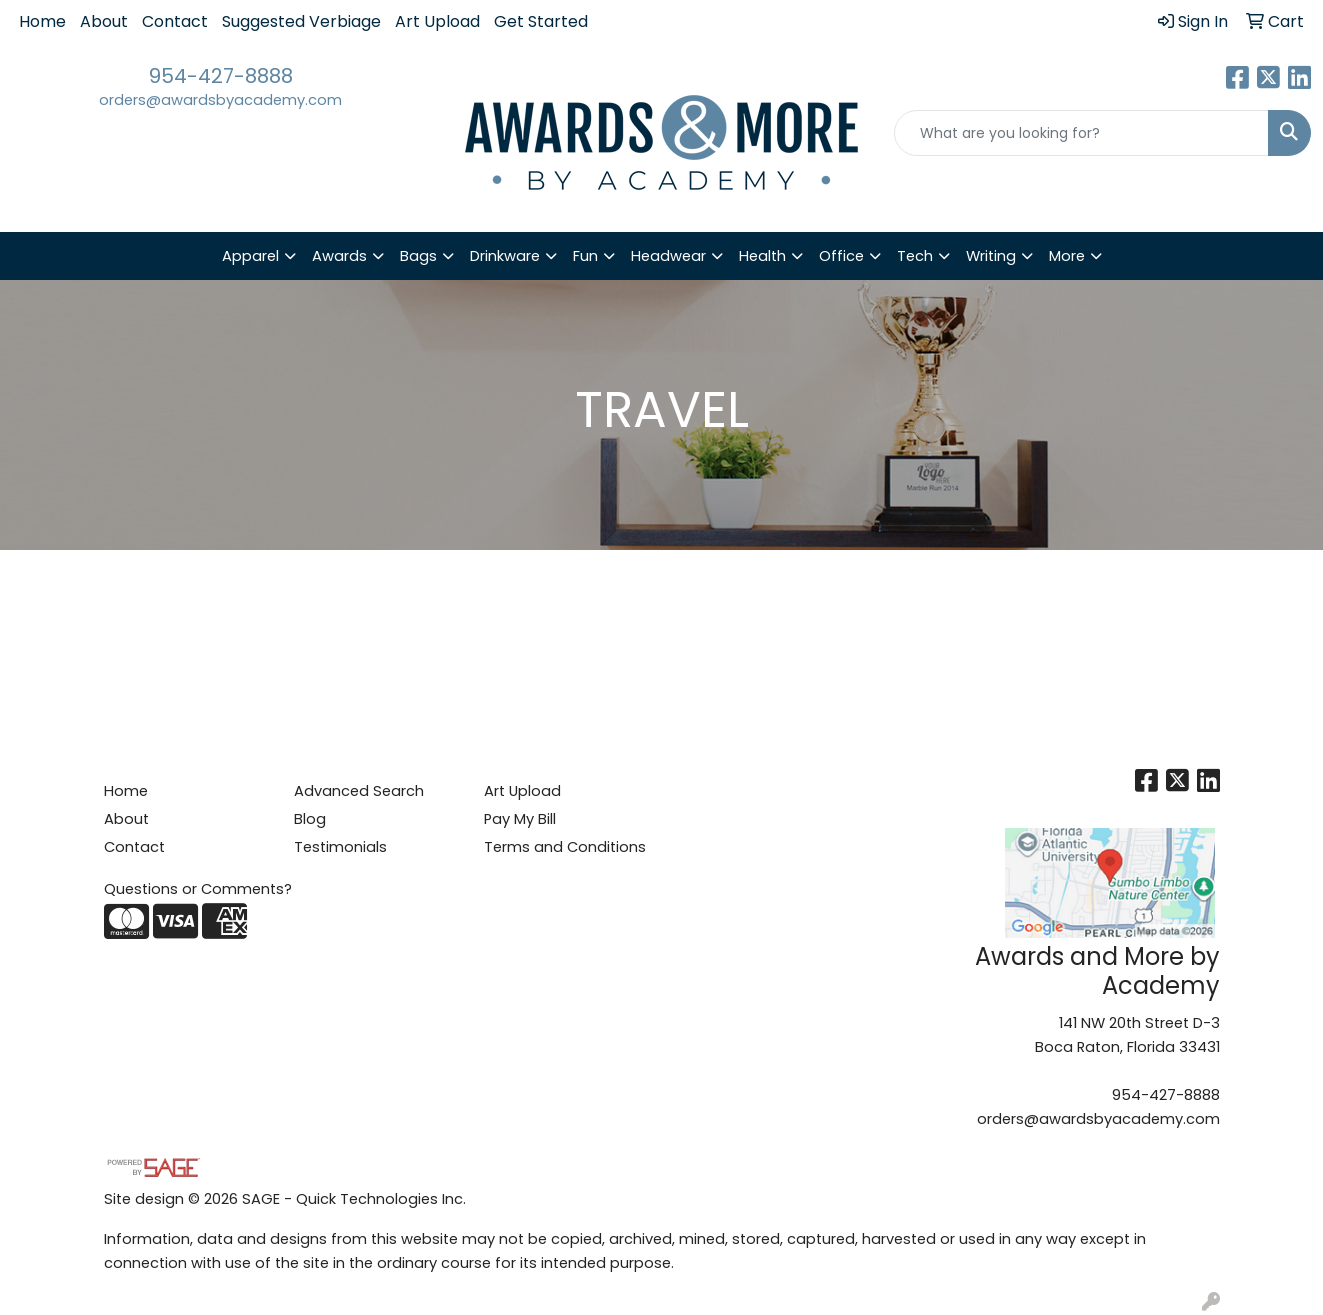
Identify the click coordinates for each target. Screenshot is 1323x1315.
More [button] (1067, 256)
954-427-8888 (221, 76)
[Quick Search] (1081, 133)
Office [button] (841, 256)
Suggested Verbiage (301, 21)
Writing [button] (991, 256)
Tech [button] (915, 256)
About (104, 21)
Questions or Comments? (198, 889)
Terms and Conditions (565, 847)
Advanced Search (359, 791)
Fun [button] (585, 256)
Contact (175, 21)
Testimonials (340, 847)
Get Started (541, 21)
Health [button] (762, 256)
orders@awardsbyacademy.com (220, 100)
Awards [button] (339, 256)
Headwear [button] (668, 256)
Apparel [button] (250, 256)
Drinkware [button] (505, 256)
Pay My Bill (520, 819)
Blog (310, 819)
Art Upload (437, 21)
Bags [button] (418, 256)
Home (42, 21)
